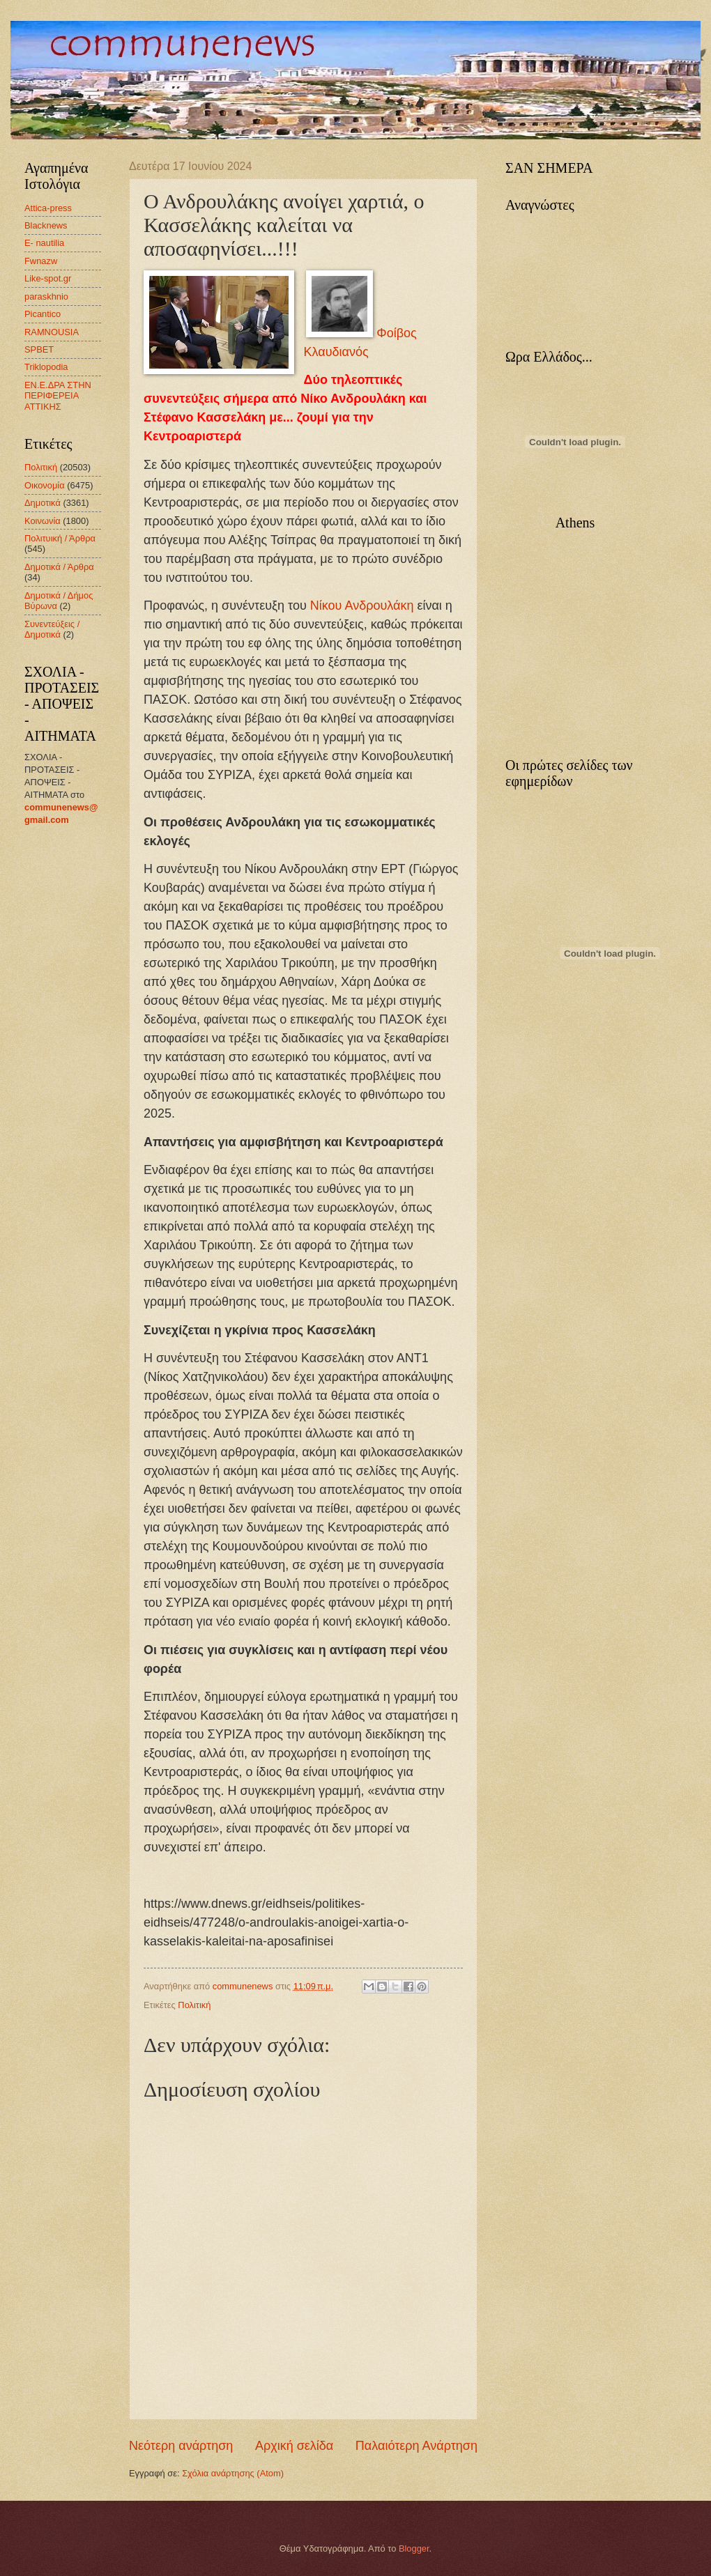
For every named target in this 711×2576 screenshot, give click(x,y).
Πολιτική (194, 2005)
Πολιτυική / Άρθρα (59, 538)
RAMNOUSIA (51, 332)
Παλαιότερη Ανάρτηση (416, 2446)
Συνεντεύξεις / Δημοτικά (51, 629)
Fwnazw (40, 261)
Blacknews (46, 225)
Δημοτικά (42, 503)
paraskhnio (46, 296)
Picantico (42, 314)
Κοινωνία (42, 521)
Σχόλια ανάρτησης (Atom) (233, 2473)
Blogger (414, 2548)
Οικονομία (44, 485)
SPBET (39, 349)
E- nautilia (44, 243)
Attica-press (48, 208)
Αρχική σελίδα (294, 2446)
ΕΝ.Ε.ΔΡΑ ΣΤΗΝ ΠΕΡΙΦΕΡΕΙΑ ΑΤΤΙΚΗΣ (57, 396)
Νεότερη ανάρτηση (181, 2446)
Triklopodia (46, 367)
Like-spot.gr (47, 278)
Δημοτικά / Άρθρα (59, 567)
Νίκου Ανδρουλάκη (362, 605)
